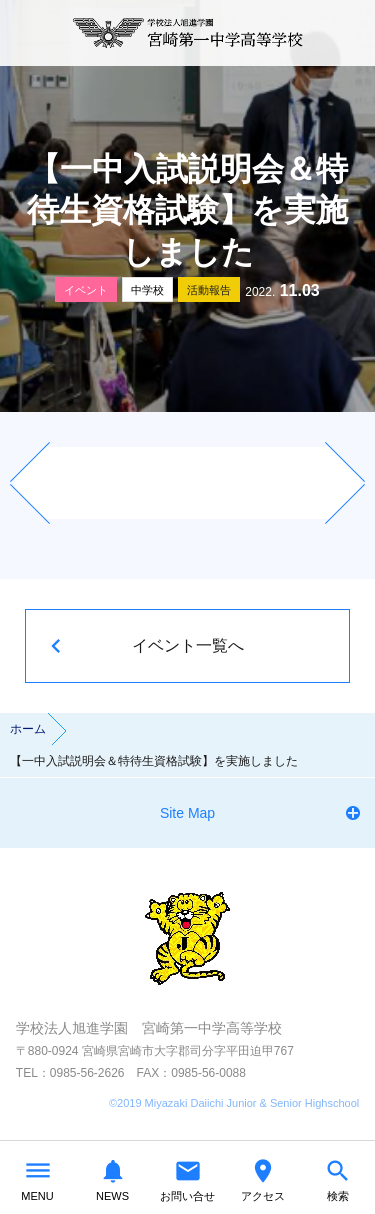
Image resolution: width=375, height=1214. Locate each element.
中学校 (147, 290)
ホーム (28, 729)
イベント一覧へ (188, 645)
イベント (86, 290)
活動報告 (209, 290)
